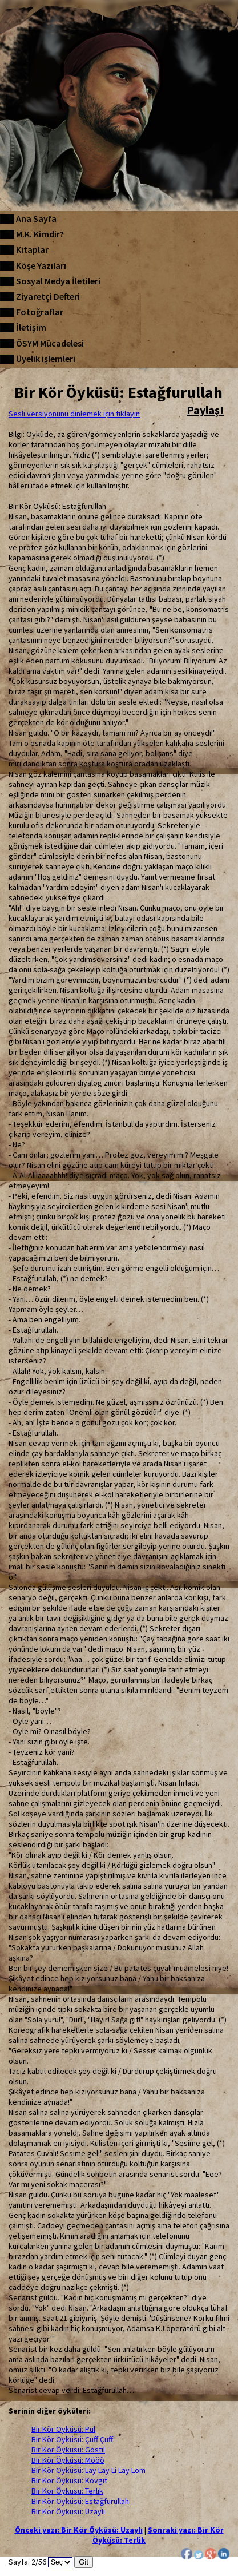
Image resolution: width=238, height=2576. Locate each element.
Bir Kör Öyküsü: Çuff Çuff (72, 2439)
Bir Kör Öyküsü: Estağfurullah (80, 2501)
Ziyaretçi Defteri (48, 296)
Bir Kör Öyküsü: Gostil (68, 2449)
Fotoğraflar (39, 311)
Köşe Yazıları (41, 265)
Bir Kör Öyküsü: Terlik (67, 2491)
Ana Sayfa (36, 218)
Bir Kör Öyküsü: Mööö (67, 2460)
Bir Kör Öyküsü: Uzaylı (68, 2511)
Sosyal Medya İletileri (58, 281)
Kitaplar (32, 249)
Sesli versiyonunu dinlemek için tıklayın (74, 413)
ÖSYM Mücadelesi (50, 343)
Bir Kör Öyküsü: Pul (63, 2429)
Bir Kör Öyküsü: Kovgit (69, 2480)
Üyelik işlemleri (45, 358)
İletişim (31, 327)
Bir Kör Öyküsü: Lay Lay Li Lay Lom (88, 2470)
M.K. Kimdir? (40, 234)
